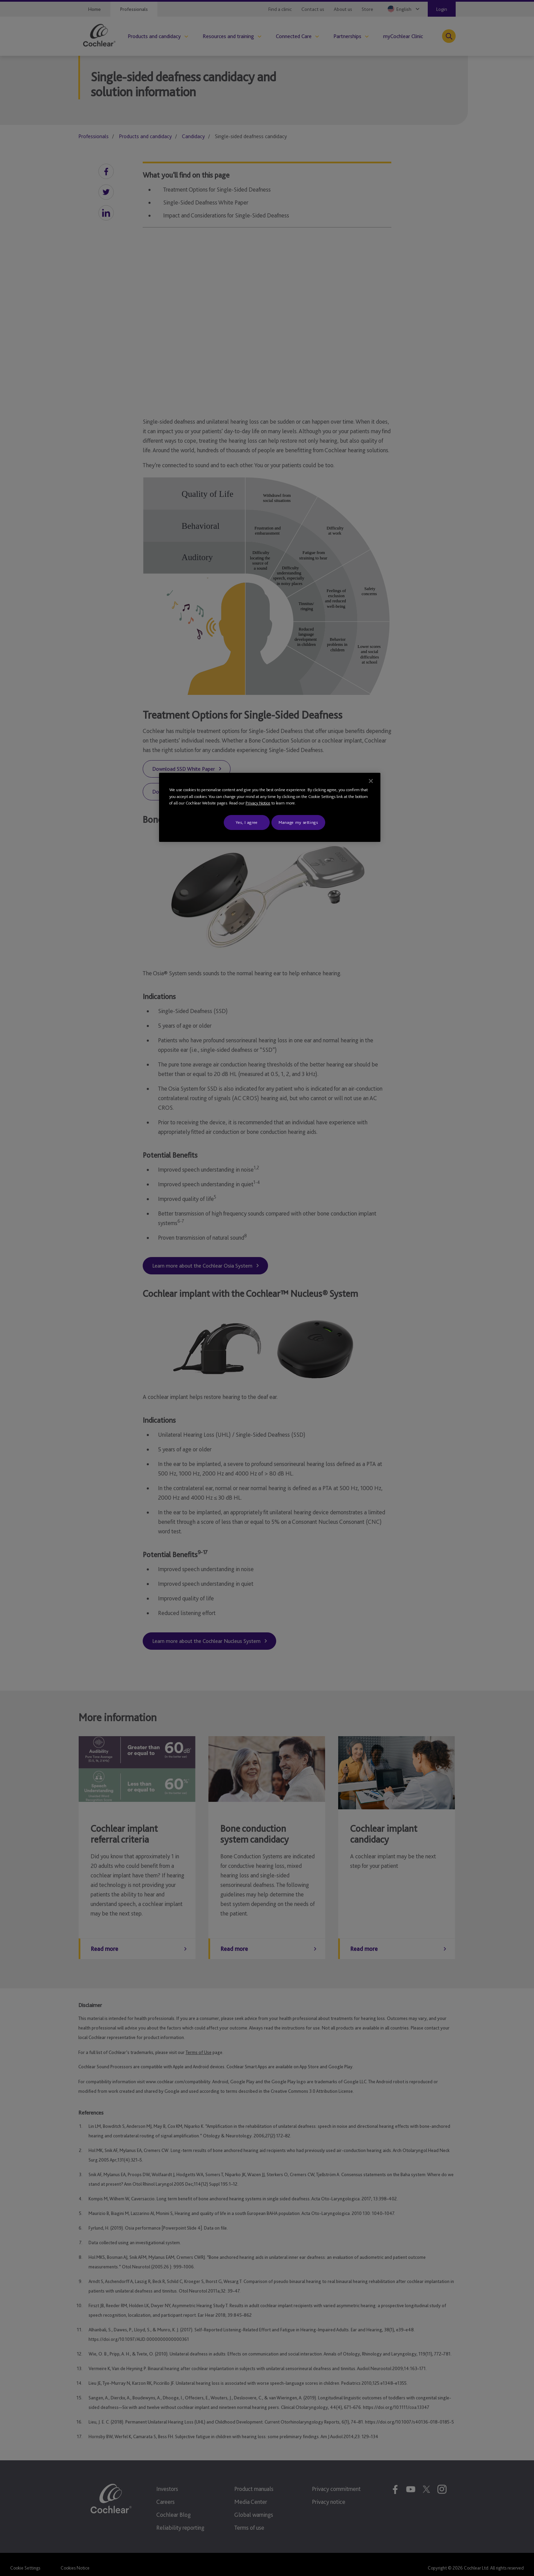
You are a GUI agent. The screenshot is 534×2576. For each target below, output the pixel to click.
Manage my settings (298, 822)
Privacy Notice (258, 802)
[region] (269, 807)
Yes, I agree (247, 822)
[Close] (370, 780)
